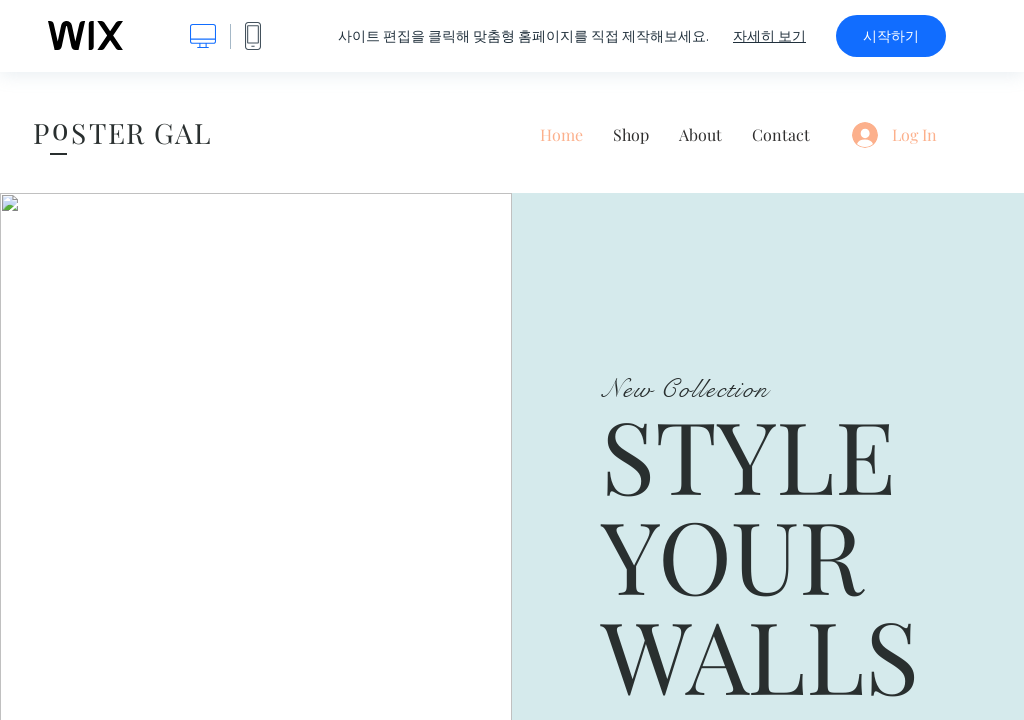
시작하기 (891, 36)
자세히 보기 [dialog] (769, 36)
